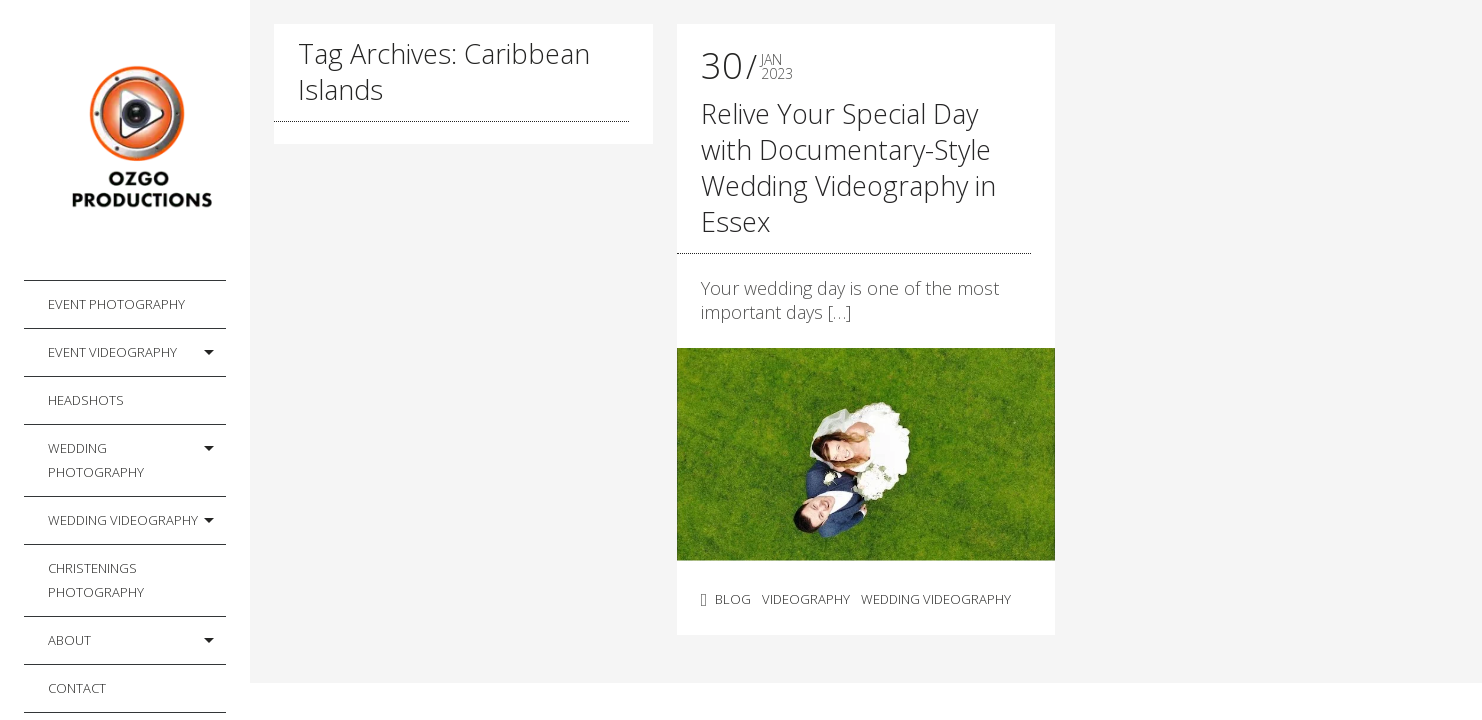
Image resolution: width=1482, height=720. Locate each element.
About (69, 640)
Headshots (86, 400)
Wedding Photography (96, 460)
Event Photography (116, 304)
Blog (733, 599)
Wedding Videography (123, 520)
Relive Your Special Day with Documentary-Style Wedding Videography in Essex (848, 167)
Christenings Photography (96, 580)
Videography (806, 599)
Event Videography (112, 352)
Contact (77, 688)
